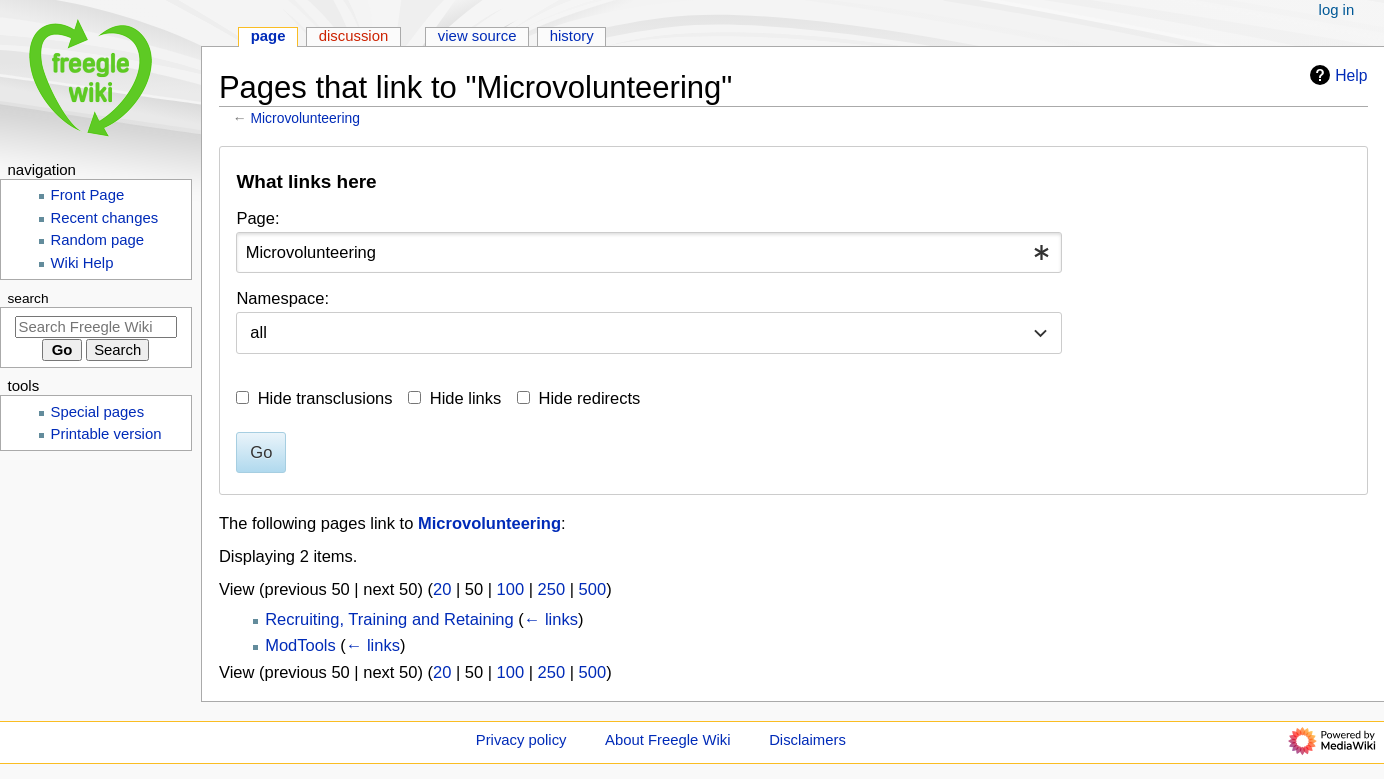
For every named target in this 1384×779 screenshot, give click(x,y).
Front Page (88, 195)
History (572, 36)
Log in (1337, 10)
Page (268, 36)
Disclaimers (807, 740)
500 (593, 589)
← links (551, 619)
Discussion (354, 36)
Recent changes (105, 218)
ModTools (300, 645)
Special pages (98, 412)
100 (511, 589)
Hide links (466, 398)
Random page (98, 240)
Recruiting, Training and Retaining (389, 619)
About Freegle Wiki (667, 740)
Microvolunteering (305, 118)
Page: (257, 218)
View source (477, 36)
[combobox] (649, 252)
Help (1336, 75)
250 (552, 589)
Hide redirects (590, 398)
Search (28, 298)
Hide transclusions (325, 398)
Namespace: (282, 298)
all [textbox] (258, 332)
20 (442, 589)
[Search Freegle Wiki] (96, 327)
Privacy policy (521, 740)
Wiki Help (82, 263)
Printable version (106, 434)
